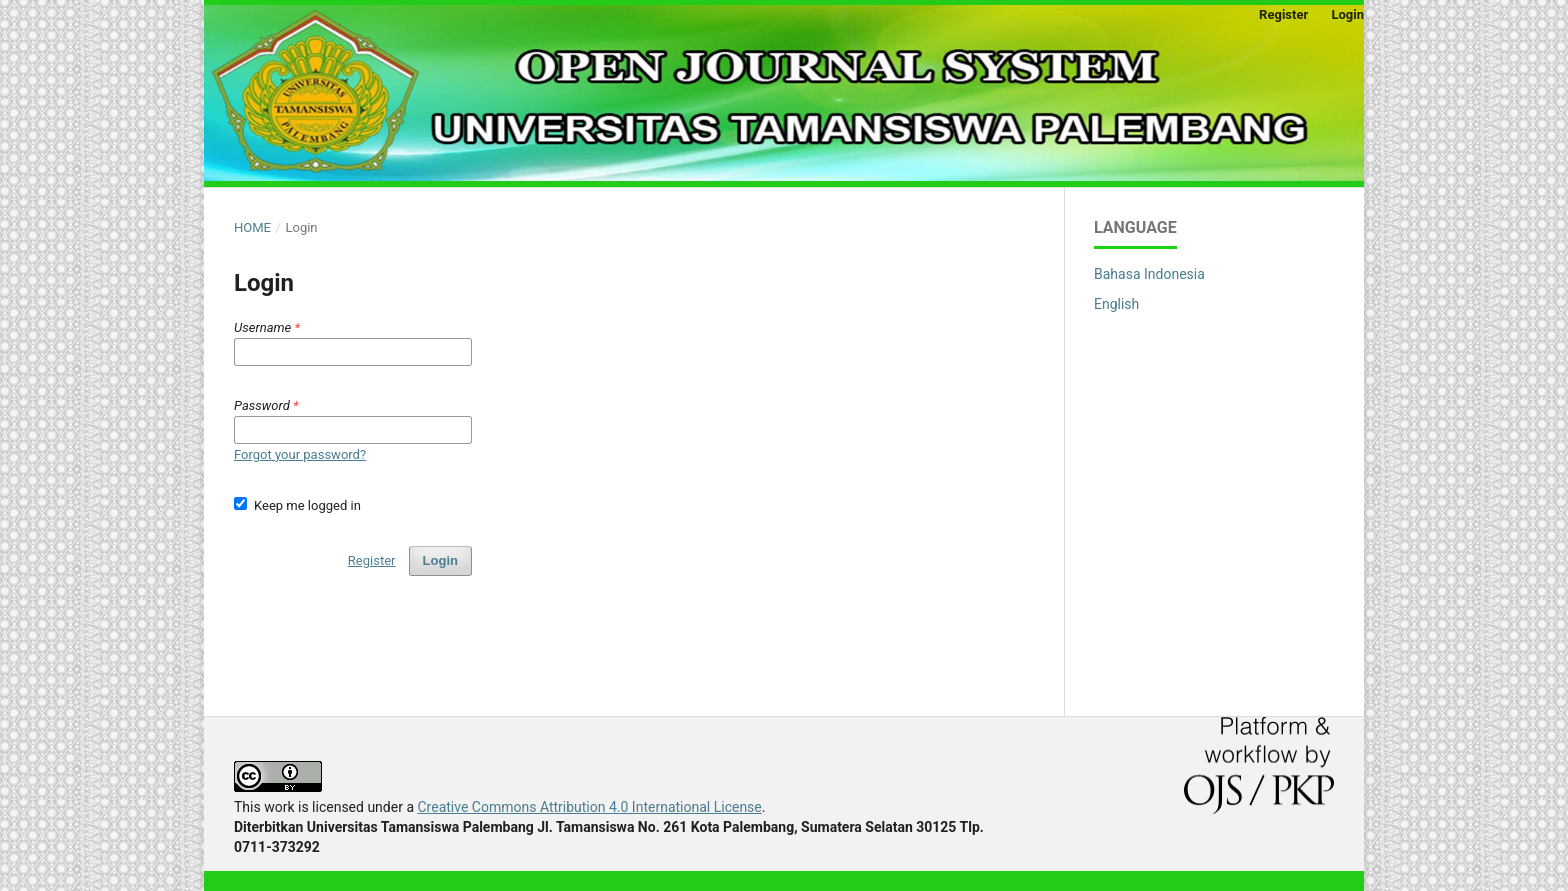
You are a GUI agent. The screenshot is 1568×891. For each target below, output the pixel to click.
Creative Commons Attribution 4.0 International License (589, 807)
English (1116, 304)
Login (1347, 14)
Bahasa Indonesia (1149, 274)
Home (252, 227)
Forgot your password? (300, 454)
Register (1283, 14)
